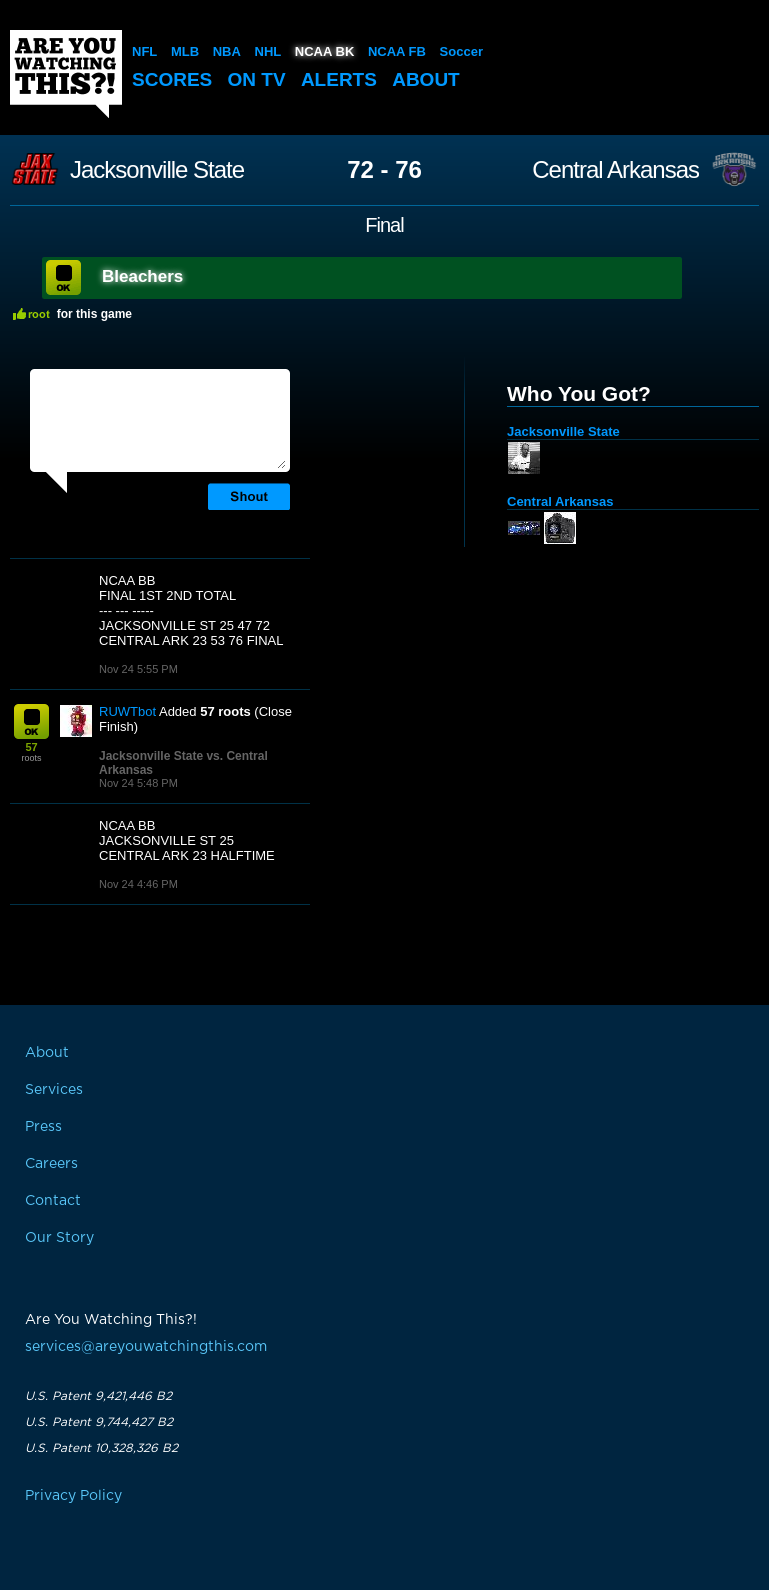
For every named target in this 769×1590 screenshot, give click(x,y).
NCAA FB (397, 51)
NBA (227, 51)
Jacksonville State (157, 170)
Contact (53, 1201)
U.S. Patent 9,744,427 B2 (99, 1422)
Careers (51, 1164)
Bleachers (142, 276)
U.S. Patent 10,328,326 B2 (101, 1448)
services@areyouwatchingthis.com (146, 1347)
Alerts (339, 79)
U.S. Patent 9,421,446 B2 (98, 1396)
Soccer (461, 51)
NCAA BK (324, 51)
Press (43, 1127)
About (426, 79)
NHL (268, 51)
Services (54, 1090)
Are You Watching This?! (66, 74)
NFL (144, 51)
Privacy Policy (73, 1496)
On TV (257, 79)
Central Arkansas (615, 170)
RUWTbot (127, 711)
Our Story (59, 1238)
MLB (185, 51)
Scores (172, 79)
